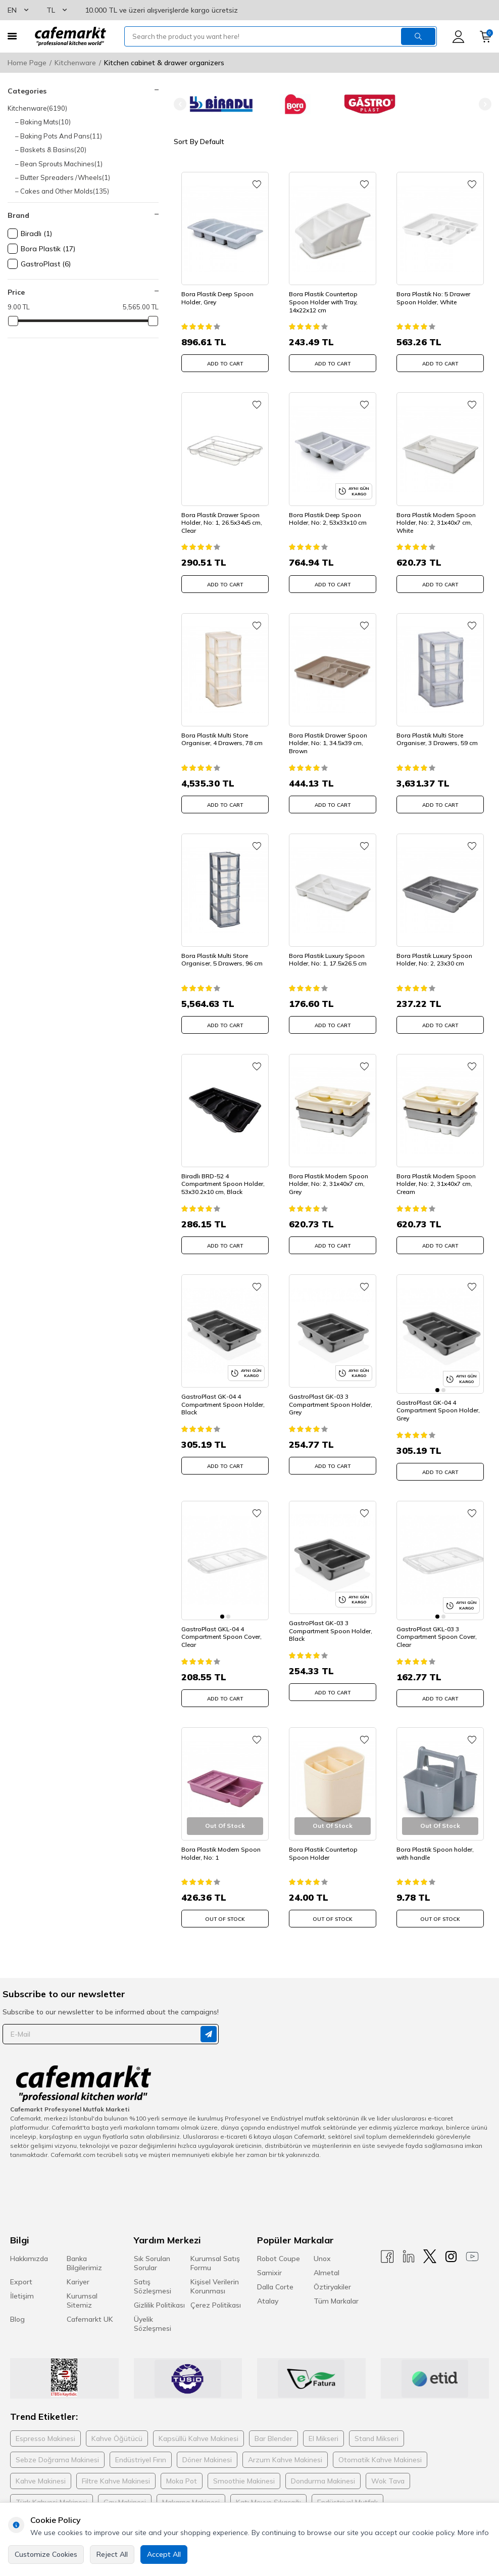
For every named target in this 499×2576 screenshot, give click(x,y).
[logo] (70, 36)
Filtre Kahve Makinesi (116, 2469)
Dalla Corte (275, 2275)
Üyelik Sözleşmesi (152, 2312)
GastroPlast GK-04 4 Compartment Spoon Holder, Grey (438, 1404)
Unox (322, 2246)
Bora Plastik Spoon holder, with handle (435, 1842)
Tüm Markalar (336, 2289)
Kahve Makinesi (41, 2469)
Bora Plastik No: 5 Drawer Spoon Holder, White (433, 298)
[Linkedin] (408, 2244)
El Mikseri (323, 2426)
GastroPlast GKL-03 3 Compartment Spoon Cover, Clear (436, 1624)
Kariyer (78, 2270)
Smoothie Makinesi (244, 2469)
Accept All (164, 2554)
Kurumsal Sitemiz (82, 2289)
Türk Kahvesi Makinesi (51, 2490)
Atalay (267, 2289)
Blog (17, 2307)
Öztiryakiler (332, 2275)
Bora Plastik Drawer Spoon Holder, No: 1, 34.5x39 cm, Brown (328, 743)
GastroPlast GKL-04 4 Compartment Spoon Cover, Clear (221, 1624)
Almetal (326, 2261)
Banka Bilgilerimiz (84, 2251)
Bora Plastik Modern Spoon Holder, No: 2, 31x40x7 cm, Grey (328, 1183)
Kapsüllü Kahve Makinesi (198, 2426)
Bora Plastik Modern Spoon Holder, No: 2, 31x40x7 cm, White (436, 522)
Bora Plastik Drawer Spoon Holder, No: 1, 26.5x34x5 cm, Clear (221, 522)
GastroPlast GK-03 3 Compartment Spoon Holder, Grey (330, 1404)
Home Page (27, 62)
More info (473, 2532)
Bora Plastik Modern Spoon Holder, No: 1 (221, 1842)
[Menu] (12, 36)
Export (21, 2270)
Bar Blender (273, 2426)
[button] (180, 104)
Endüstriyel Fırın (140, 2448)
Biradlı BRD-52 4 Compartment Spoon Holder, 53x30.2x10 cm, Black (223, 1183)
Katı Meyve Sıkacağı (268, 2490)
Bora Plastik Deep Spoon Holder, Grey (217, 298)
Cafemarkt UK (90, 2307)
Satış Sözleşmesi (152, 2275)
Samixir (269, 2261)
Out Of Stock (225, 1907)
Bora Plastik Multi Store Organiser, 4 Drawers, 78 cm (222, 739)
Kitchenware (75, 62)
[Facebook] (387, 2244)
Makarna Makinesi (191, 2490)
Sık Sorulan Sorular (152, 2251)
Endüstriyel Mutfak (347, 2490)
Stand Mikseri (376, 2426)
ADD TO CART (225, 363)
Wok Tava (388, 2469)
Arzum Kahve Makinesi (285, 2448)
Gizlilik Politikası (159, 2293)
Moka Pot (181, 2469)
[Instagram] (451, 2244)
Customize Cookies (46, 2554)
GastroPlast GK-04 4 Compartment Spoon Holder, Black (223, 1404)
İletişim (22, 2284)
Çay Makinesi (125, 2490)
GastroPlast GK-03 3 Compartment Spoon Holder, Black (330, 1624)
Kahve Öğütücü (116, 2426)
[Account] (458, 36)
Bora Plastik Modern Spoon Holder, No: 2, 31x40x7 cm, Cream (436, 1183)
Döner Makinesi (207, 2448)
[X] (429, 2244)
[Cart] (485, 36)
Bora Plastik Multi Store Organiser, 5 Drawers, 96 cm (222, 960)
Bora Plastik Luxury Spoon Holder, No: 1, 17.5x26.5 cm (328, 960)
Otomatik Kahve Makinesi (380, 2448)
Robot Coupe (278, 2246)
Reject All (112, 2554)
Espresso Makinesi (45, 2426)
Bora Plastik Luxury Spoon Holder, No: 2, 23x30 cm (434, 960)
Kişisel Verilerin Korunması (214, 2275)
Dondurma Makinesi (323, 2469)
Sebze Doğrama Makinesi (57, 2448)
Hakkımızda (29, 2246)
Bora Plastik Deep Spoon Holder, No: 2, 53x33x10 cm (328, 519)
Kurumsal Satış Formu (215, 2251)
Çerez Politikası (215, 2293)
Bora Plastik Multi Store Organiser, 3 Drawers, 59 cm (437, 739)
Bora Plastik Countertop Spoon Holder (323, 1842)
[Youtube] (472, 2244)
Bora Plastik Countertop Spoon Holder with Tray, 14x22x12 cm (323, 301)
